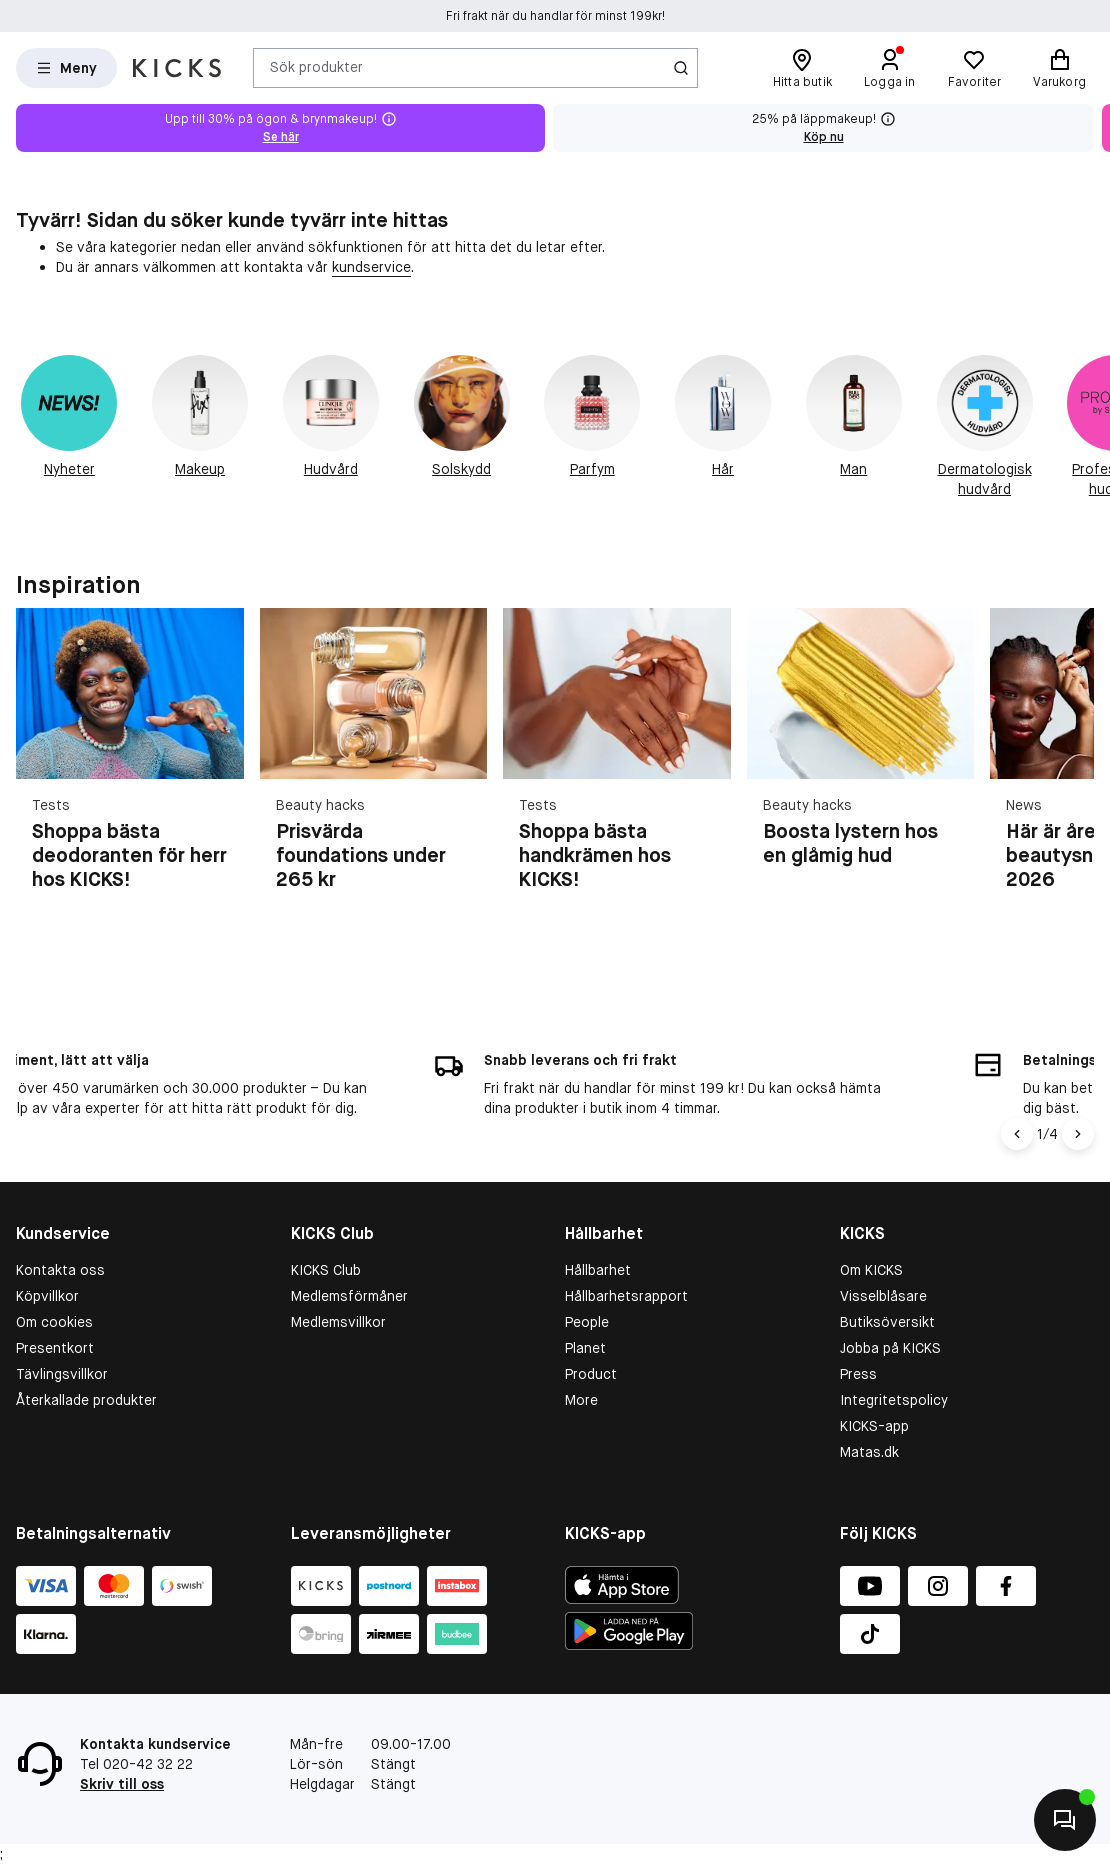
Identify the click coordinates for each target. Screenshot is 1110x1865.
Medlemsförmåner (349, 1296)
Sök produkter (316, 67)
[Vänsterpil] (1017, 1134)
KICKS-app (874, 1426)
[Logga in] (890, 68)
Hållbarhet (598, 1270)
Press (858, 1374)
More (581, 1400)
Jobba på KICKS (890, 1348)
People (587, 1322)
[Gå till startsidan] (177, 68)
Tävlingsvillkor (62, 1374)
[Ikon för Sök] (681, 68)
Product (591, 1374)
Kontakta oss (60, 1270)
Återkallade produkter (86, 1400)
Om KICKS (871, 1270)
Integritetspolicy (894, 1400)
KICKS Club (326, 1270)
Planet (585, 1348)
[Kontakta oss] (1065, 1820)
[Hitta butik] (802, 68)
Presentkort (55, 1348)
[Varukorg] (1059, 68)
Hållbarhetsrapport (626, 1296)
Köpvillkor (47, 1296)
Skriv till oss (122, 1784)
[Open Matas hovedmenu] (66, 68)
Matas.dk (869, 1452)
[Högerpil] (1078, 1134)
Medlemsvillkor (338, 1322)
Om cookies (54, 1322)
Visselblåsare (883, 1296)
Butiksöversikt (887, 1322)
